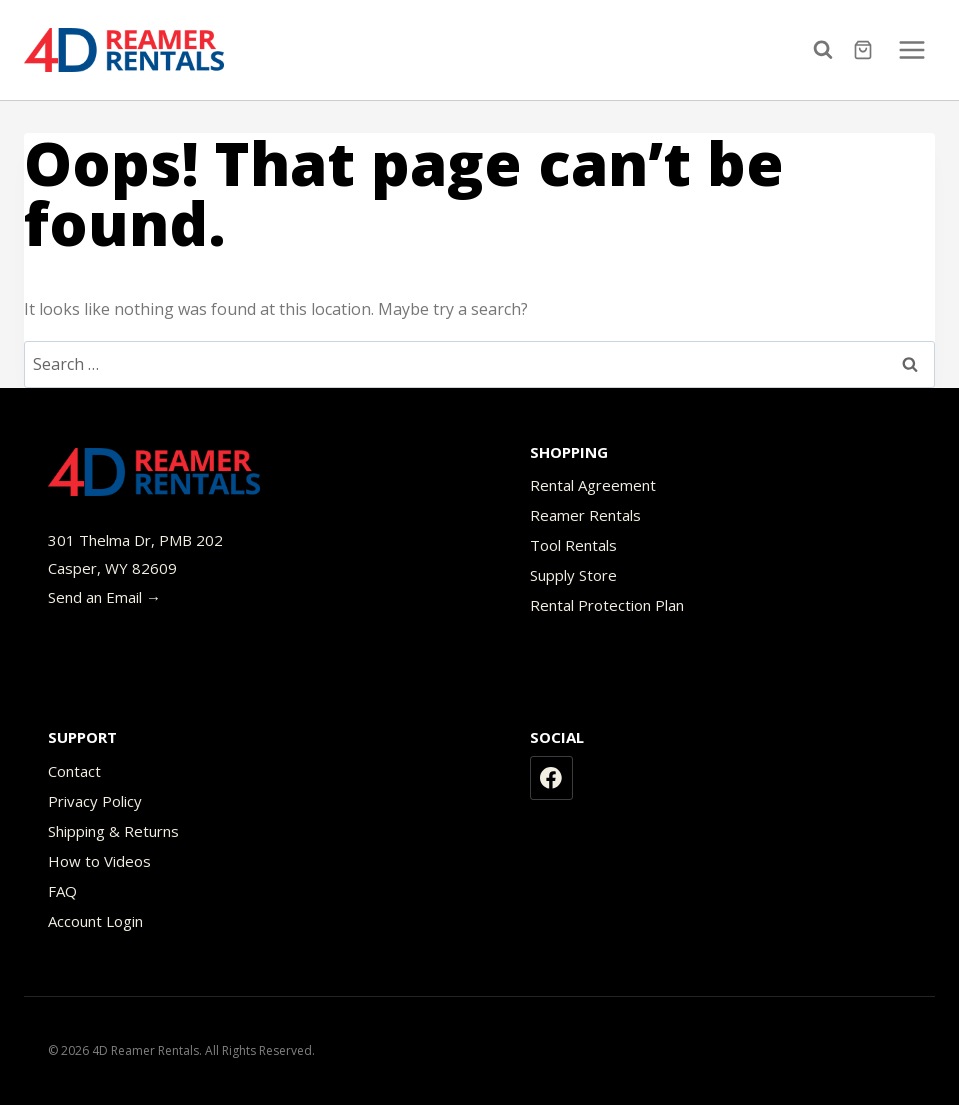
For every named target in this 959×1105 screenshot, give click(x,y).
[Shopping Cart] (865, 50)
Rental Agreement (593, 485)
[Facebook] (552, 778)
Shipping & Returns (113, 831)
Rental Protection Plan (607, 605)
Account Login (95, 921)
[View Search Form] (828, 50)
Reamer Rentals (585, 515)
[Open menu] (911, 49)
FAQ (62, 891)
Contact (74, 771)
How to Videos (99, 861)
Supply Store (573, 575)
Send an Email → (104, 597)
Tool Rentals (573, 545)
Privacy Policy (95, 801)
